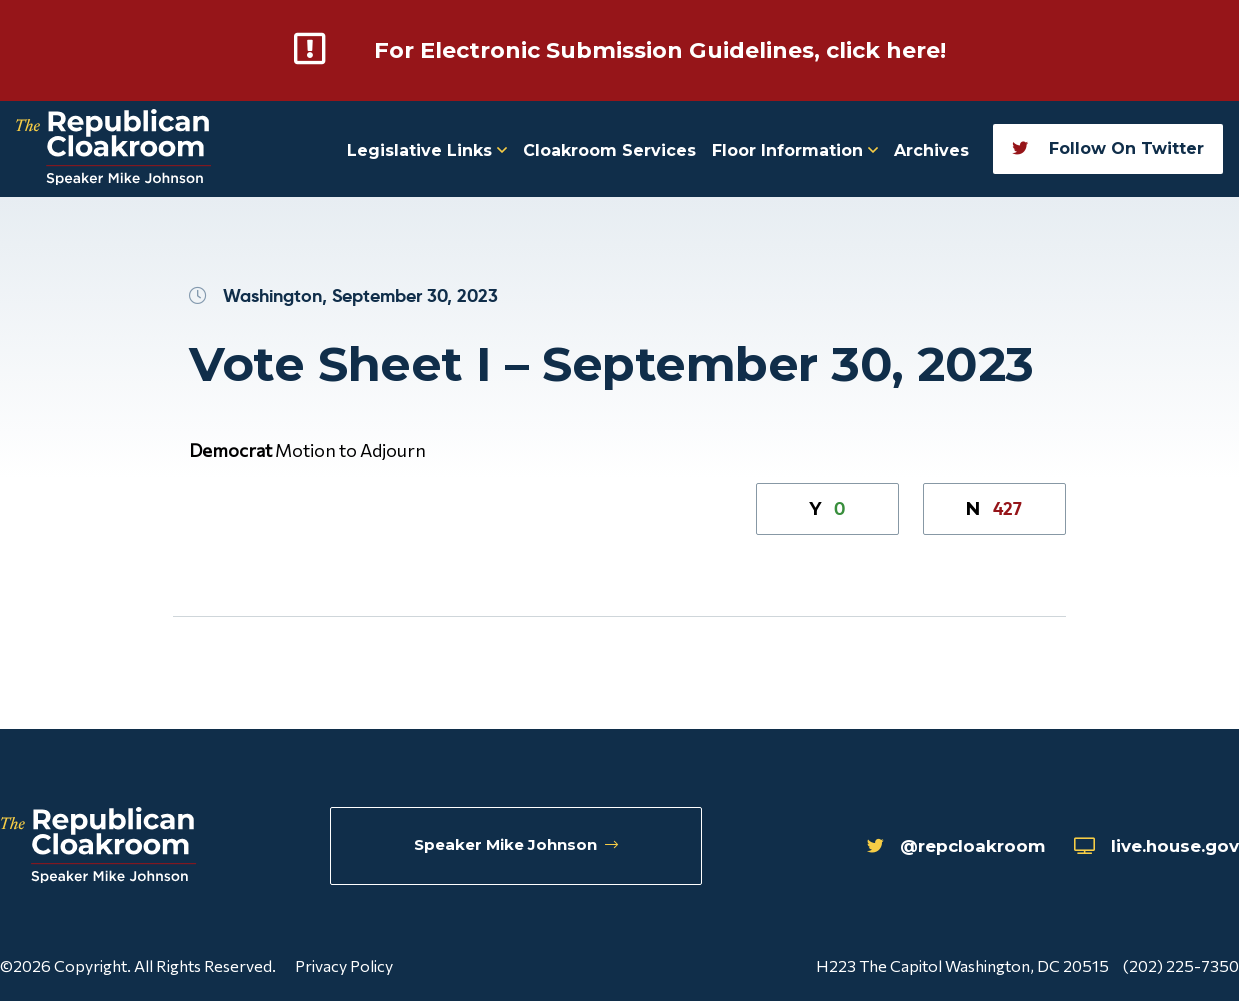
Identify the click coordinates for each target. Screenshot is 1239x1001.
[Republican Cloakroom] (113, 148)
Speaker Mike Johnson (517, 846)
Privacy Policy (344, 964)
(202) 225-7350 (1181, 964)
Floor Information (795, 149)
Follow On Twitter (1108, 147)
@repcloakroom (934, 847)
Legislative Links (427, 149)
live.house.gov (1149, 847)
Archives (931, 149)
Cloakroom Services (609, 149)
